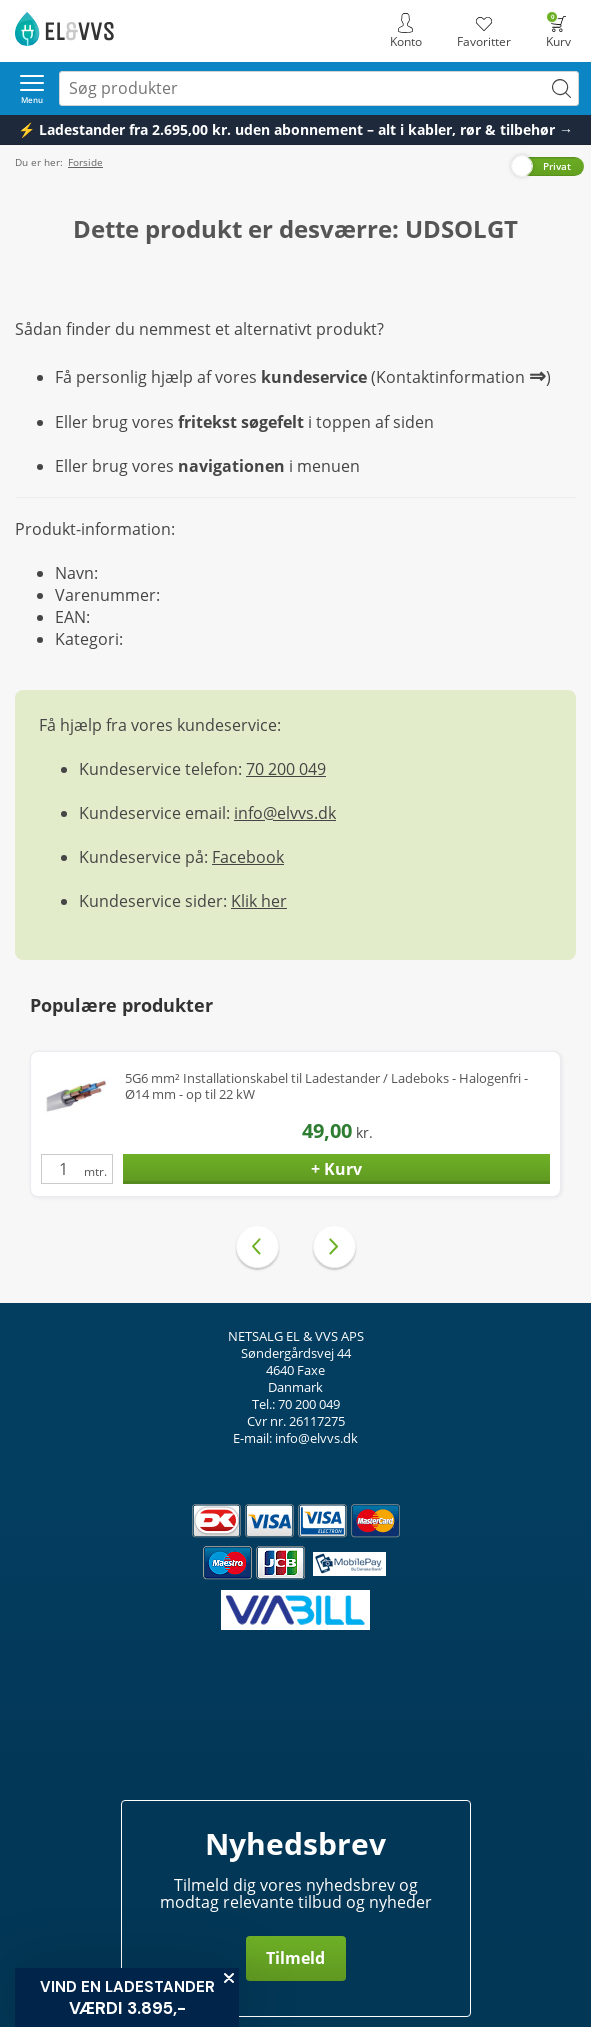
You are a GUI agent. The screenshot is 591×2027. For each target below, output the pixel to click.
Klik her (259, 901)
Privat (557, 166)
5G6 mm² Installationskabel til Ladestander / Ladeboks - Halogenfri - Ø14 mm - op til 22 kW (326, 1086)
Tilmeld (295, 1958)
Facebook (248, 857)
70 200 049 (286, 769)
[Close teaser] (229, 1978)
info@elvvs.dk (285, 813)
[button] (127, 1997)
